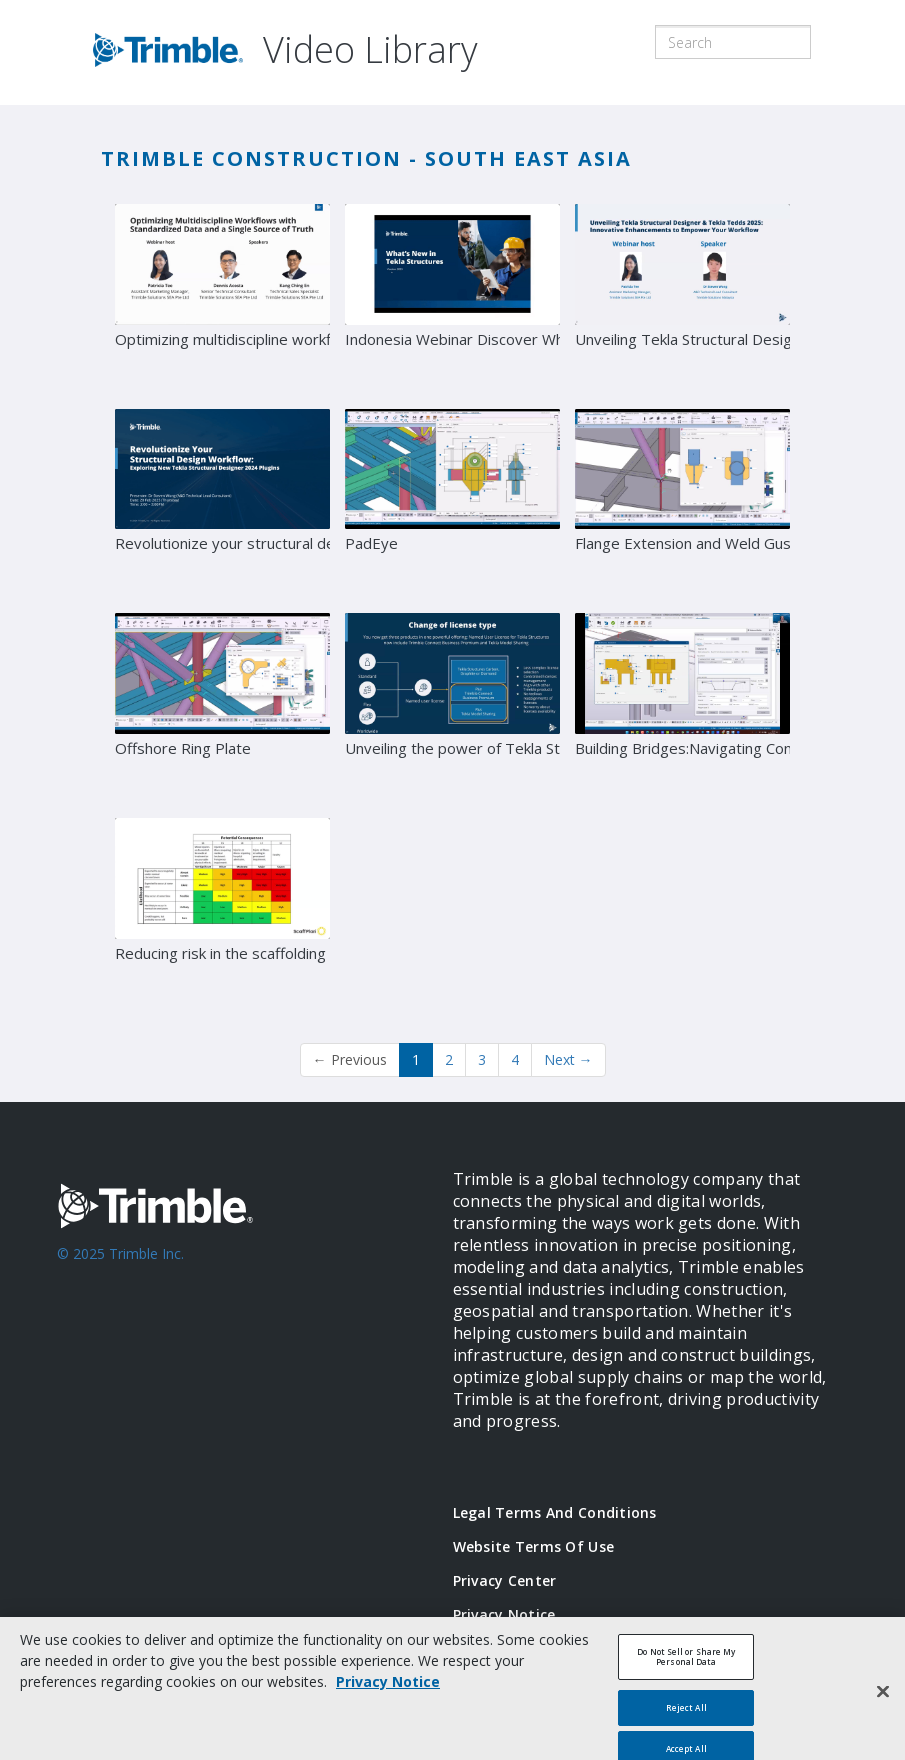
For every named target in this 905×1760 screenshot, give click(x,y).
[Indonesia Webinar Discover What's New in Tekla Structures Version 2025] (452, 299)
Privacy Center (505, 1580)
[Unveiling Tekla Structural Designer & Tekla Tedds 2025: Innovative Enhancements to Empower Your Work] (682, 299)
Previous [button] (350, 1059)
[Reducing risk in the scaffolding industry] (222, 913)
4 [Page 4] (515, 1059)
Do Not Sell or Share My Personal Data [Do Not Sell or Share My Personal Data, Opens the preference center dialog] (686, 1665)
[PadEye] (452, 504)
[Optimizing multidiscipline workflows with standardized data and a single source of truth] (222, 299)
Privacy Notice (504, 1614)
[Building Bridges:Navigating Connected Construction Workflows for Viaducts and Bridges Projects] (682, 708)
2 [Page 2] (449, 1059)
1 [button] (416, 1059)
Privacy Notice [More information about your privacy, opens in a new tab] (388, 1690)
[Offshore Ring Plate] (222, 708)
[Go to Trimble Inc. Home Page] (225, 1305)
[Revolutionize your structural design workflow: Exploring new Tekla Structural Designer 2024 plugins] (222, 504)
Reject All (686, 1716)
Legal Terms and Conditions (555, 1512)
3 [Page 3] (482, 1059)
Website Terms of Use (534, 1546)
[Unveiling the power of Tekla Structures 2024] (452, 708)
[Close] (883, 1701)
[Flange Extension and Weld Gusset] (682, 504)
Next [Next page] (568, 1059)
